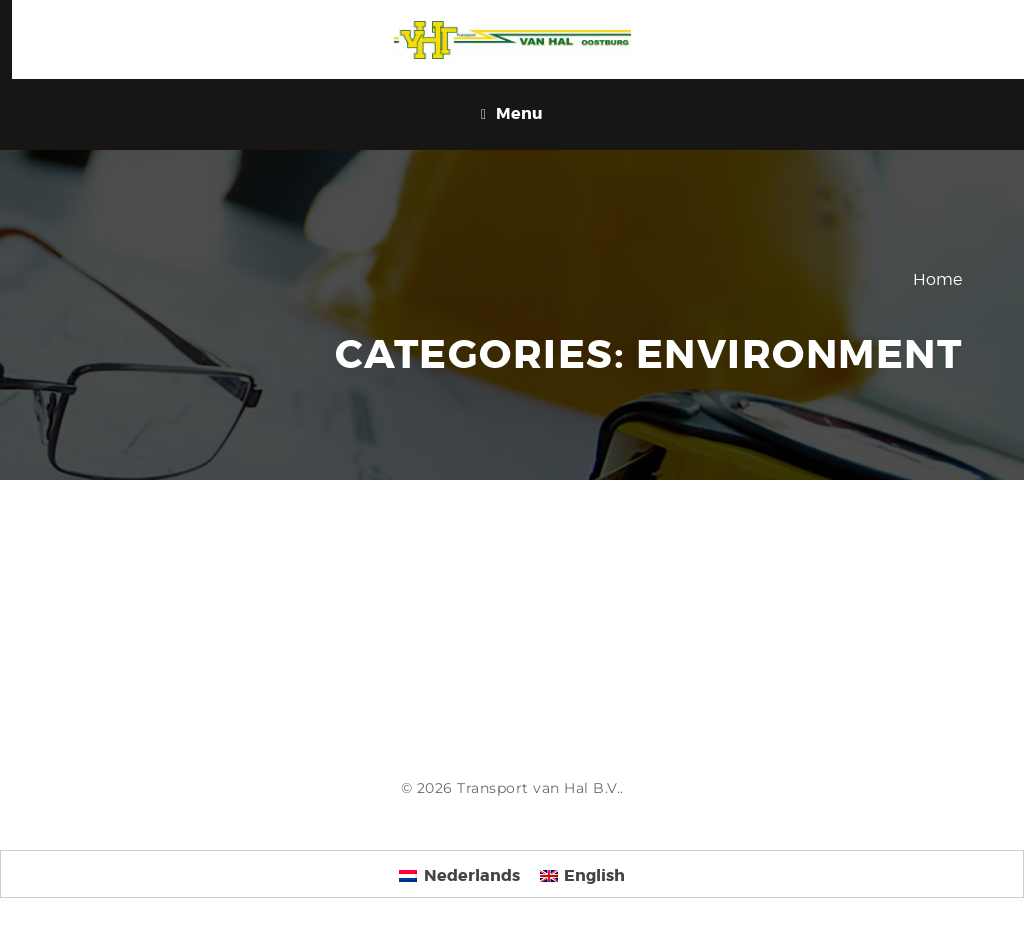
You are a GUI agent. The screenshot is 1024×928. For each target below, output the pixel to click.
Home (937, 279)
